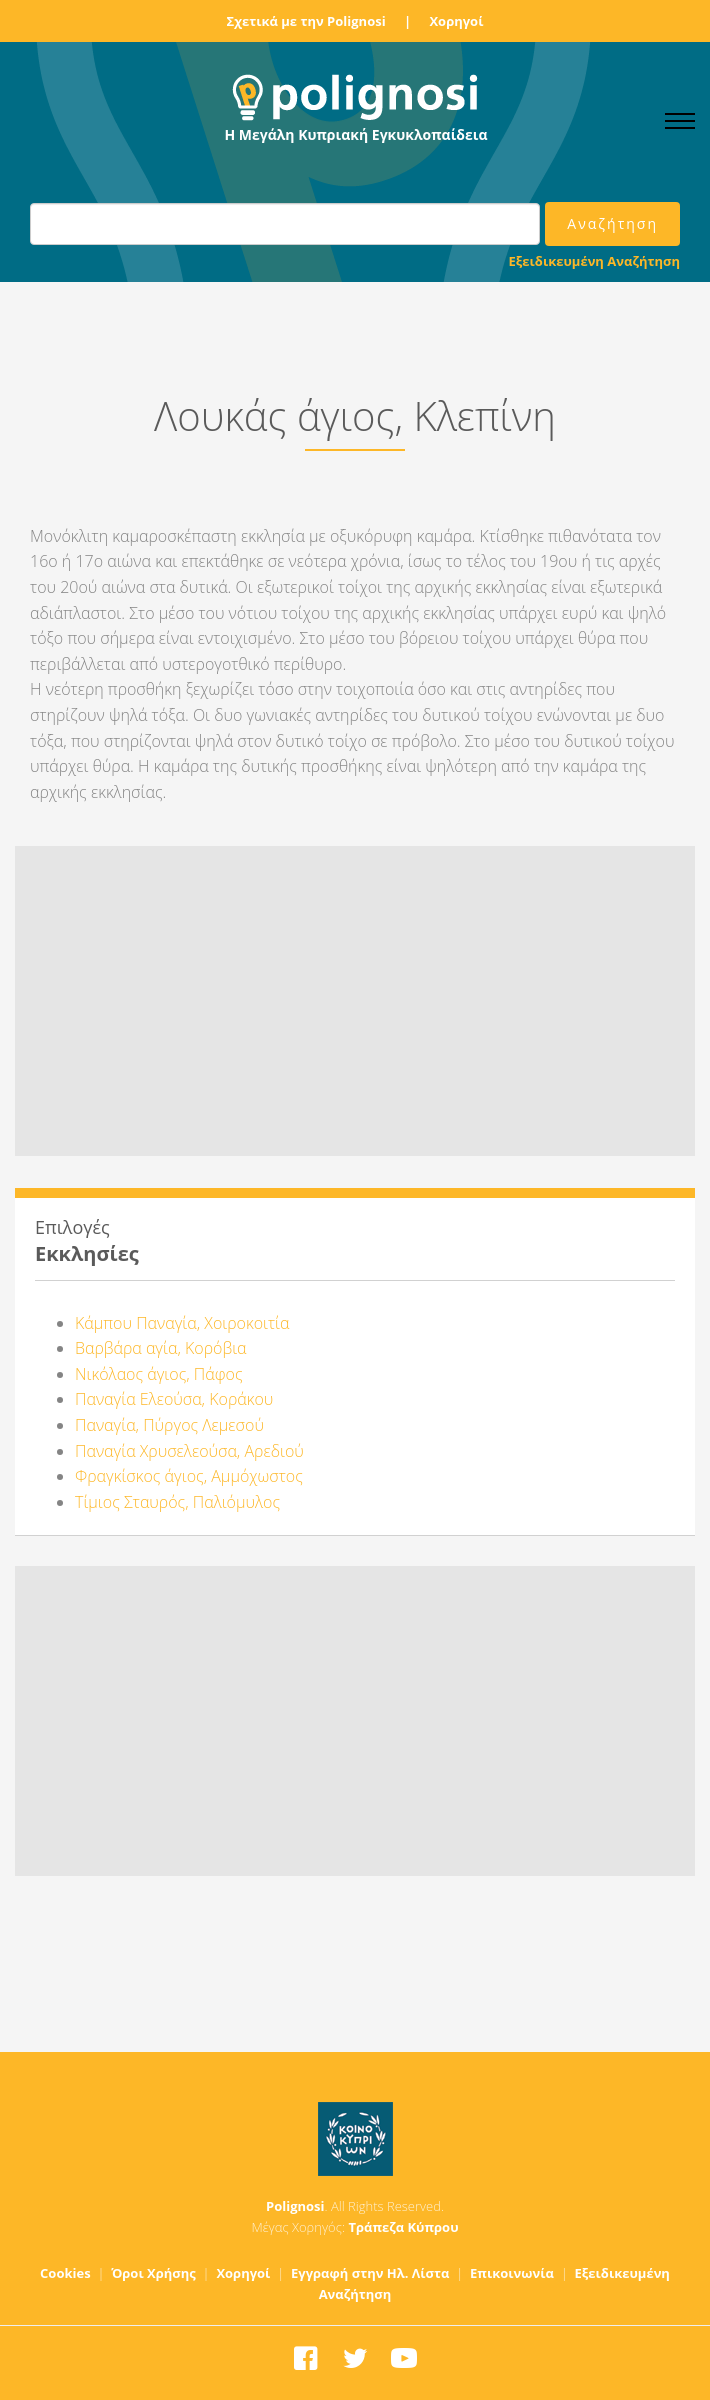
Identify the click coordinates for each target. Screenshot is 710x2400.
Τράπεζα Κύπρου (403, 2227)
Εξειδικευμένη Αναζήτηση (594, 261)
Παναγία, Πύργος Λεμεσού (169, 1425)
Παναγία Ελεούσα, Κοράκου (174, 1399)
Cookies (65, 2273)
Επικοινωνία (512, 2273)
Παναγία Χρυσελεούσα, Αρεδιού (189, 1451)
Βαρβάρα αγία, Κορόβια (161, 1348)
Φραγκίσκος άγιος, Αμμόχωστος (189, 1476)
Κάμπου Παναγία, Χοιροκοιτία (182, 1323)
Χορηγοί (456, 21)
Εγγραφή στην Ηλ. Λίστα (370, 2273)
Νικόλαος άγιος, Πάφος (159, 1374)
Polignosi (295, 2206)
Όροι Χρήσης (153, 2273)
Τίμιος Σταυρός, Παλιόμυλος (177, 1502)
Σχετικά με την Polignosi (306, 21)
